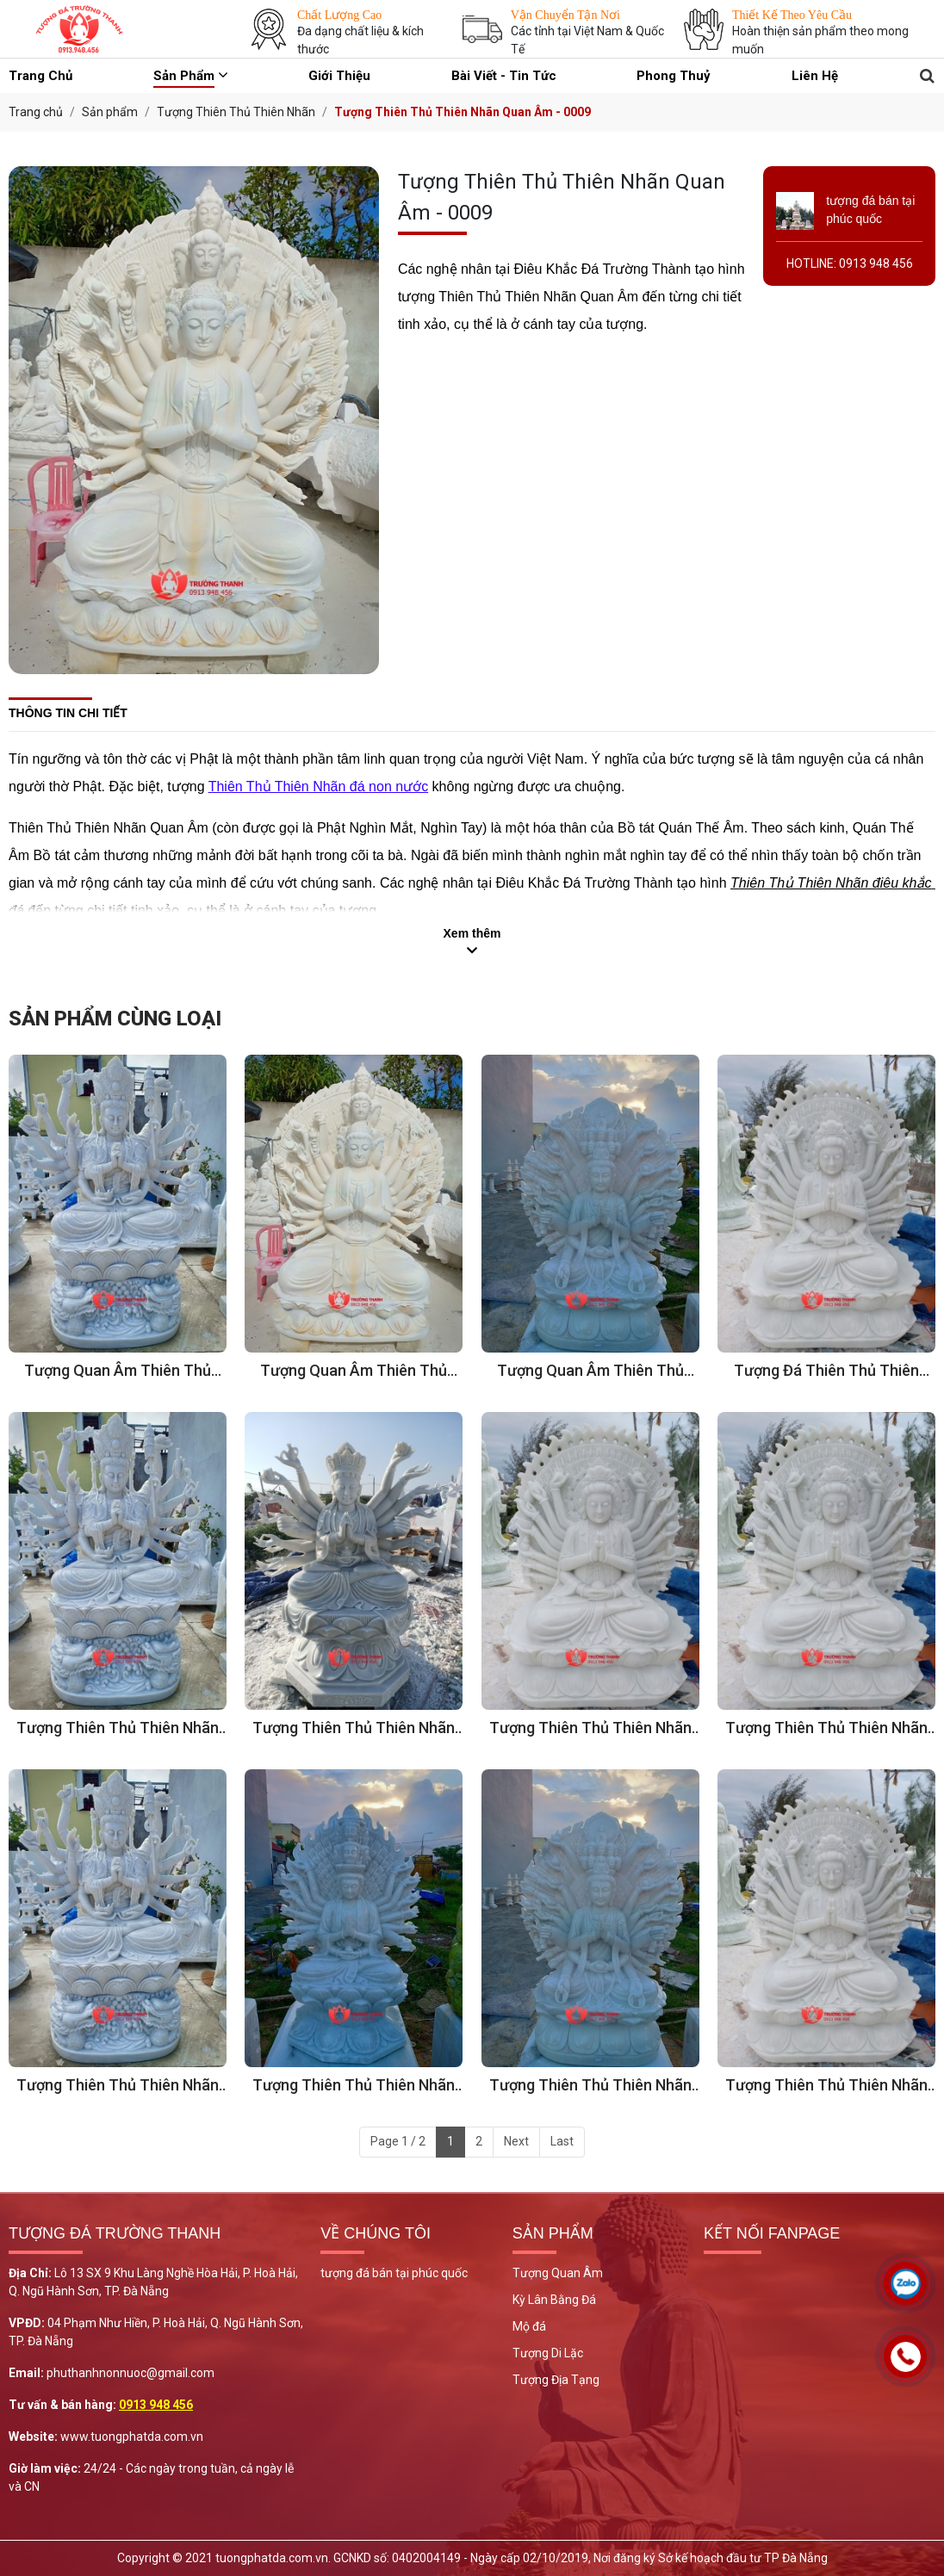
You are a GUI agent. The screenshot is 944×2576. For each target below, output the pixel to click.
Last (562, 2141)
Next (516, 2141)
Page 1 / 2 (397, 2141)
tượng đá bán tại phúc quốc (394, 2273)
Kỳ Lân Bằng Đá (554, 2300)
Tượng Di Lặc (547, 2353)
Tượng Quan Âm (557, 2273)
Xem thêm (472, 933)
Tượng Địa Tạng (555, 2380)
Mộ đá (529, 2326)
